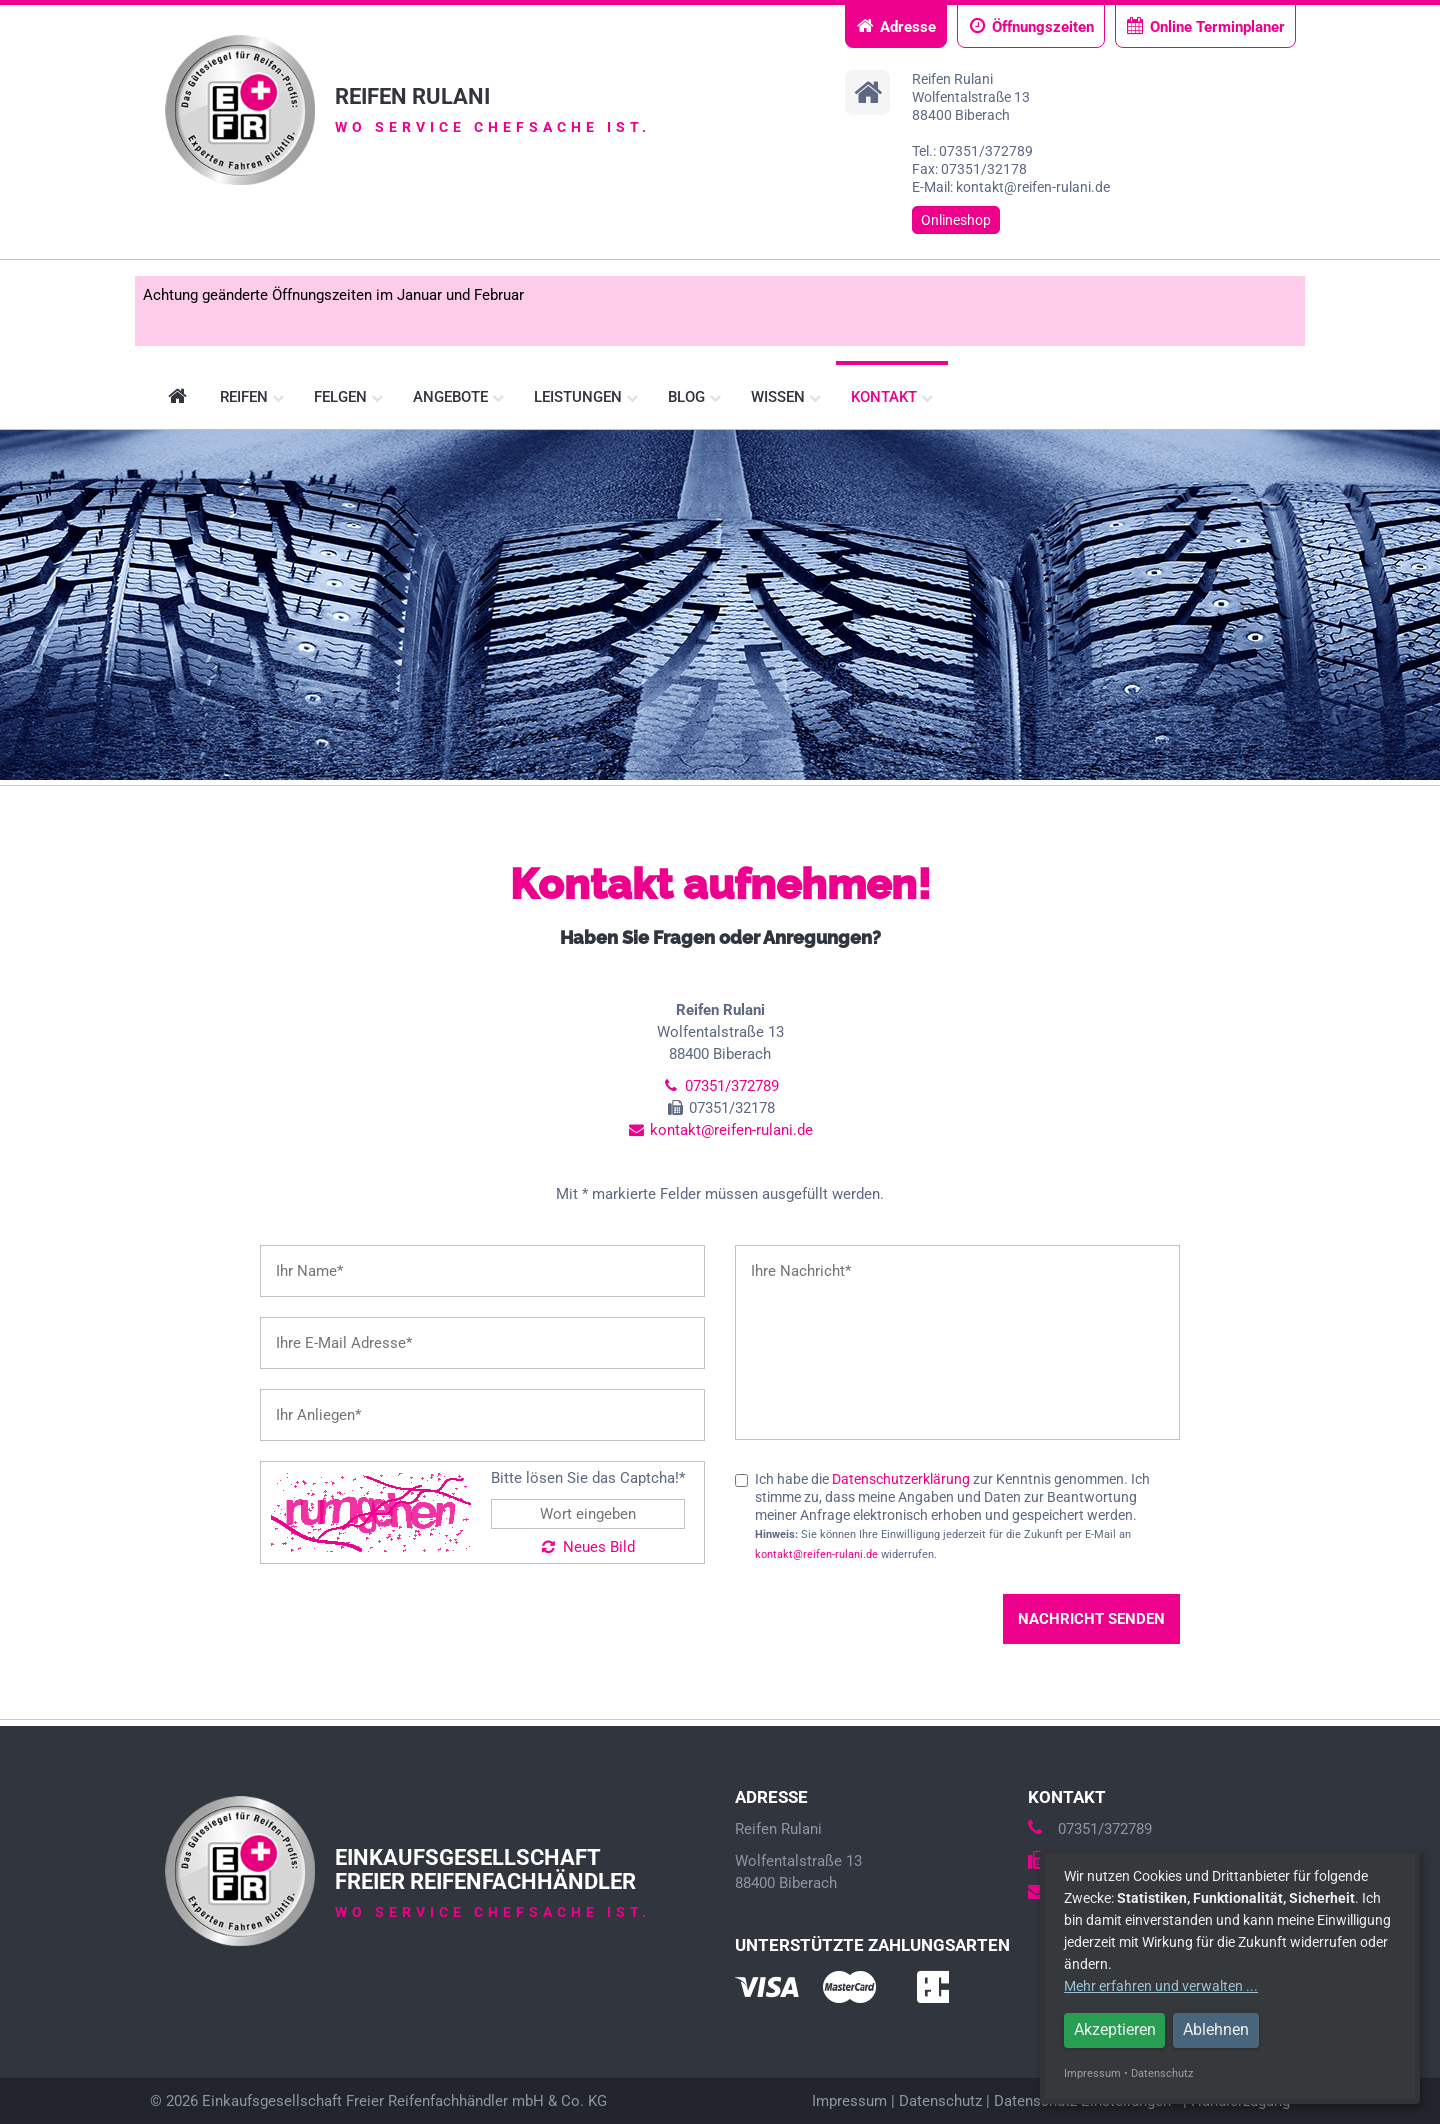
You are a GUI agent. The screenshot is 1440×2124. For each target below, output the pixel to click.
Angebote (458, 397)
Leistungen (586, 397)
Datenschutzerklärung (901, 1479)
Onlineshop (956, 220)
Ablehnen (1216, 2029)
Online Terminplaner (1205, 26)
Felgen (348, 397)
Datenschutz (940, 2101)
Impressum (849, 2101)
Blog (694, 397)
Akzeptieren (1115, 2029)
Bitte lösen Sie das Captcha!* (588, 1478)
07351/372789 (719, 1086)
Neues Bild (588, 1547)
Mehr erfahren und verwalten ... (1161, 1986)
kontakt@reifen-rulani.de (720, 1130)
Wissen (786, 397)
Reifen (252, 397)
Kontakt (892, 397)
